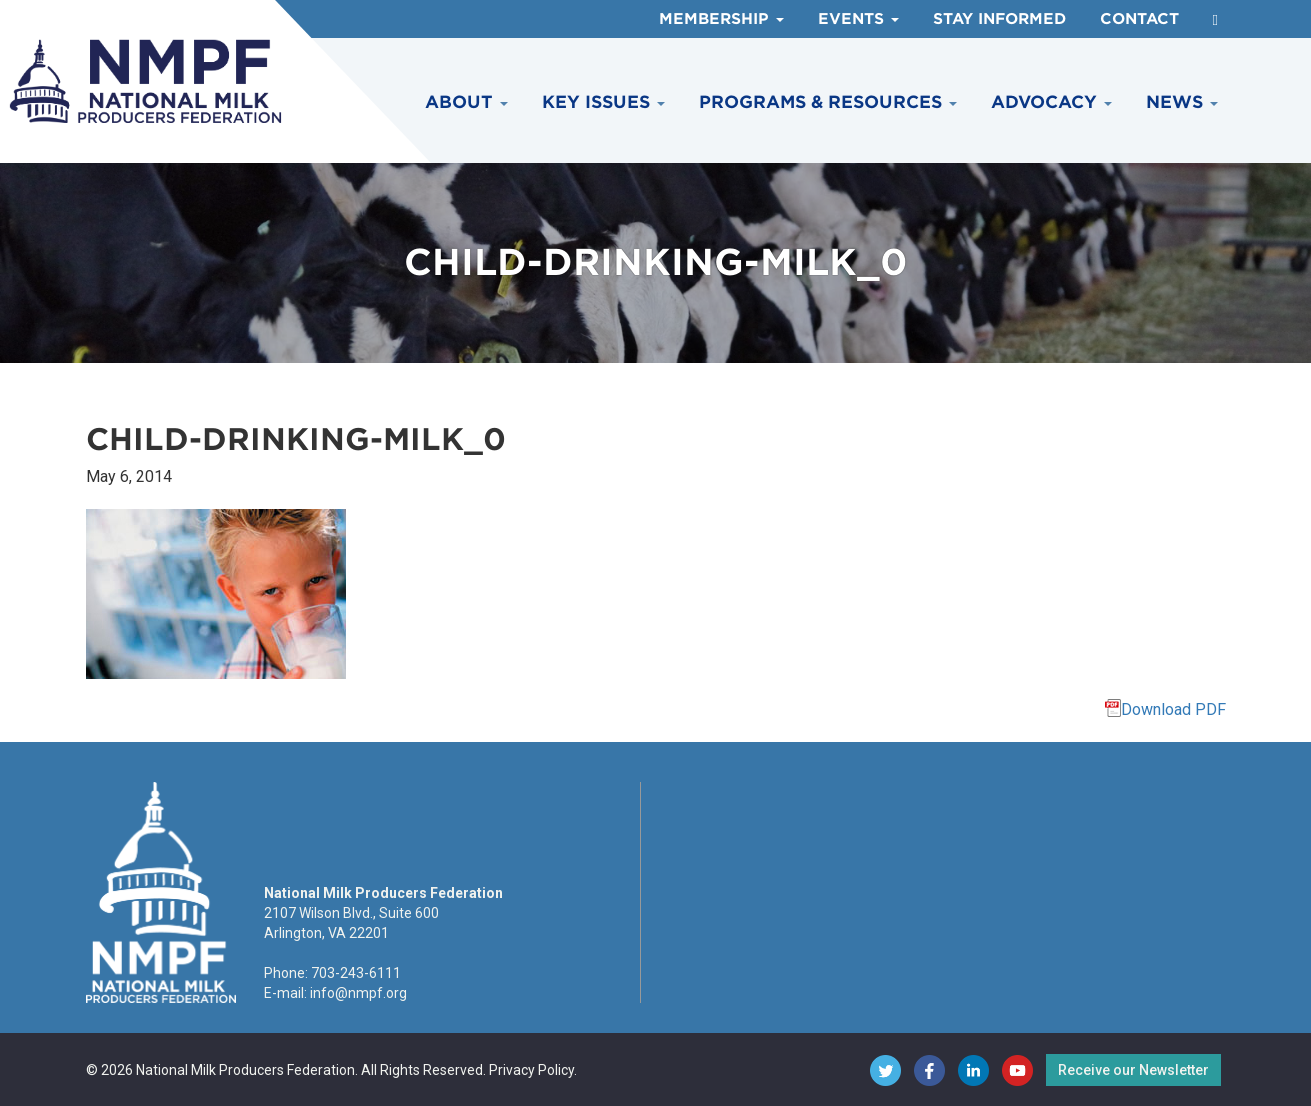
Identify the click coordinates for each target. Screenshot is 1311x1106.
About (466, 102)
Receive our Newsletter (1133, 1070)
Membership (721, 19)
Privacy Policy (531, 1070)
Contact (1139, 19)
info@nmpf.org (358, 993)
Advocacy (1051, 102)
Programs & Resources (828, 102)
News (1182, 102)
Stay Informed (999, 19)
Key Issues (603, 102)
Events (858, 19)
